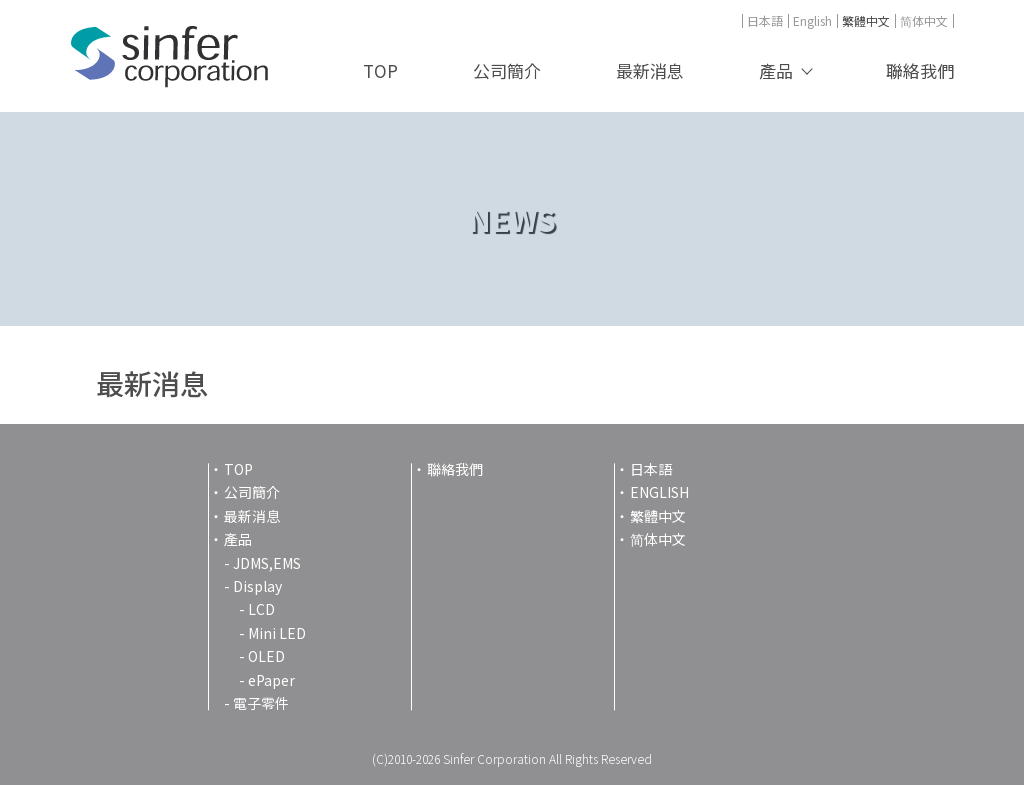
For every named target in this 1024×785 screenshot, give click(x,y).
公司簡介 (507, 70)
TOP (380, 70)
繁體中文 (866, 21)
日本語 (765, 21)
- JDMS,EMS (262, 563)
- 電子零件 (256, 703)
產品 (776, 70)
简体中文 (924, 21)
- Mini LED (272, 633)
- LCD (257, 609)
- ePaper (267, 680)
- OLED (262, 656)
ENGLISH (659, 492)
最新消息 (650, 70)
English (812, 21)
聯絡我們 (920, 70)
